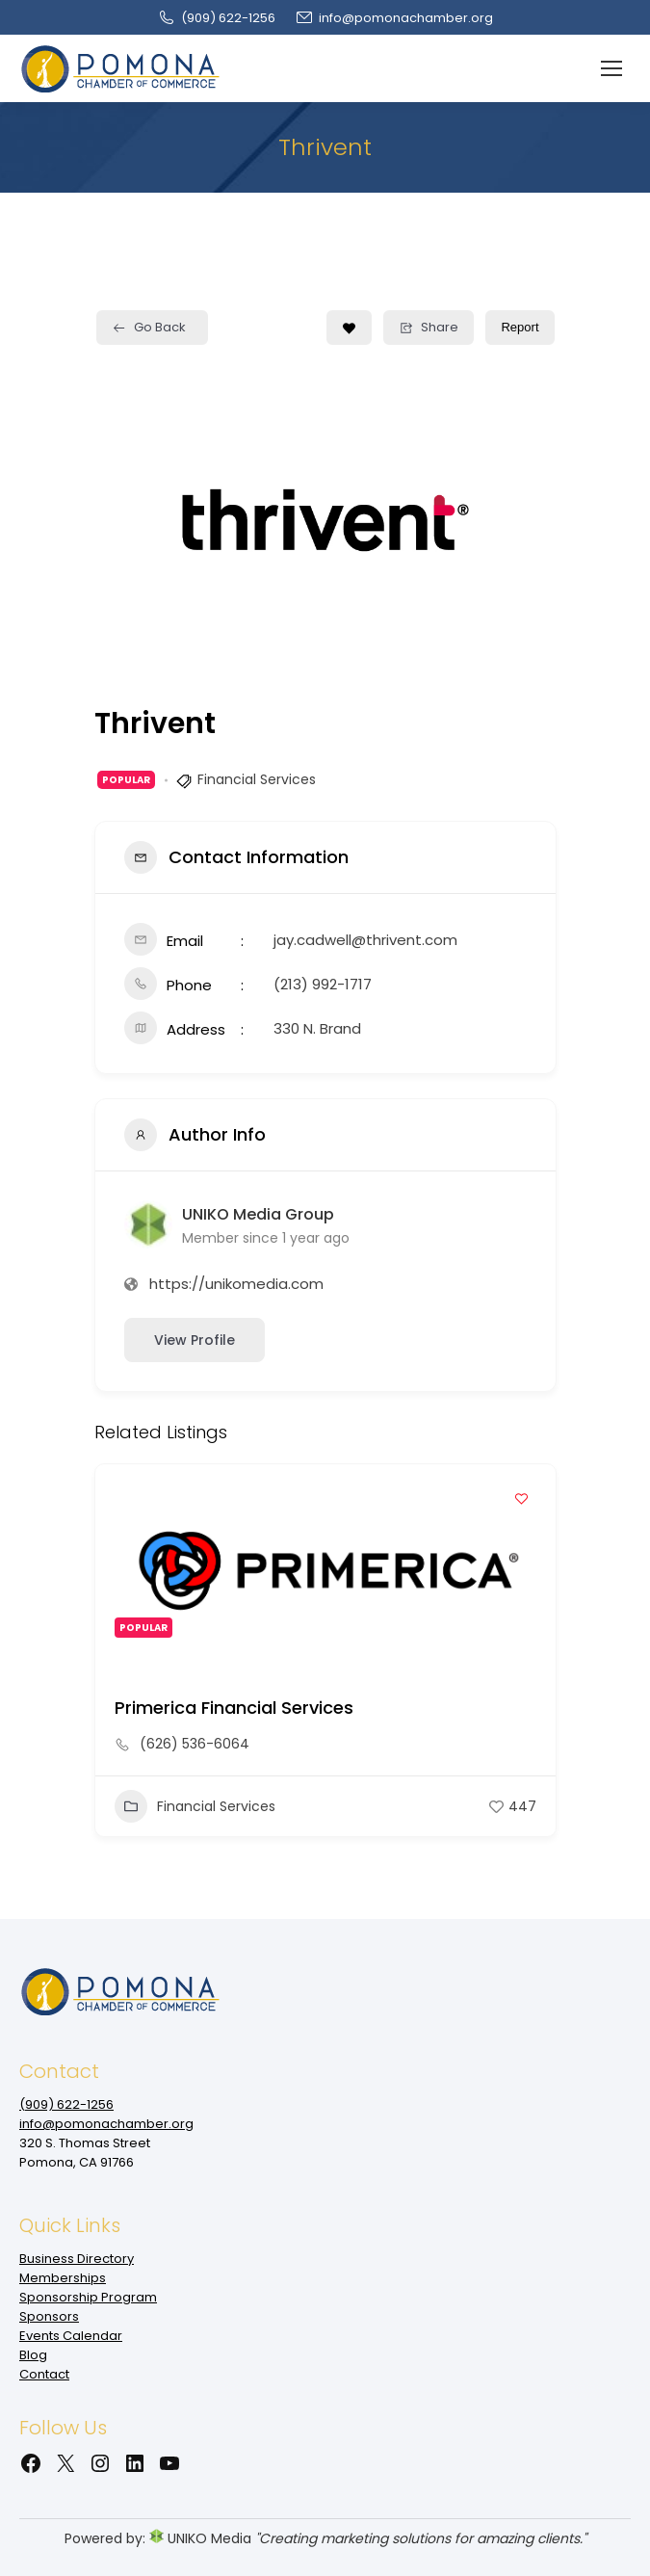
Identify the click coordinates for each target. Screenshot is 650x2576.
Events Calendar (70, 2335)
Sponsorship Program (88, 2297)
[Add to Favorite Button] (349, 327)
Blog (33, 2355)
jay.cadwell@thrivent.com (365, 940)
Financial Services (256, 779)
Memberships (62, 2278)
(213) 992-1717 (322, 984)
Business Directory (76, 2258)
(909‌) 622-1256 (216, 18)
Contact (44, 2374)
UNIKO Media (200, 2538)
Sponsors (49, 2316)
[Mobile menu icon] (611, 68)
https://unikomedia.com (236, 1284)
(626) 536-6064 (194, 1743)
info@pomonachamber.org (394, 18)
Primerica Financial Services (234, 1707)
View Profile (194, 1340)
